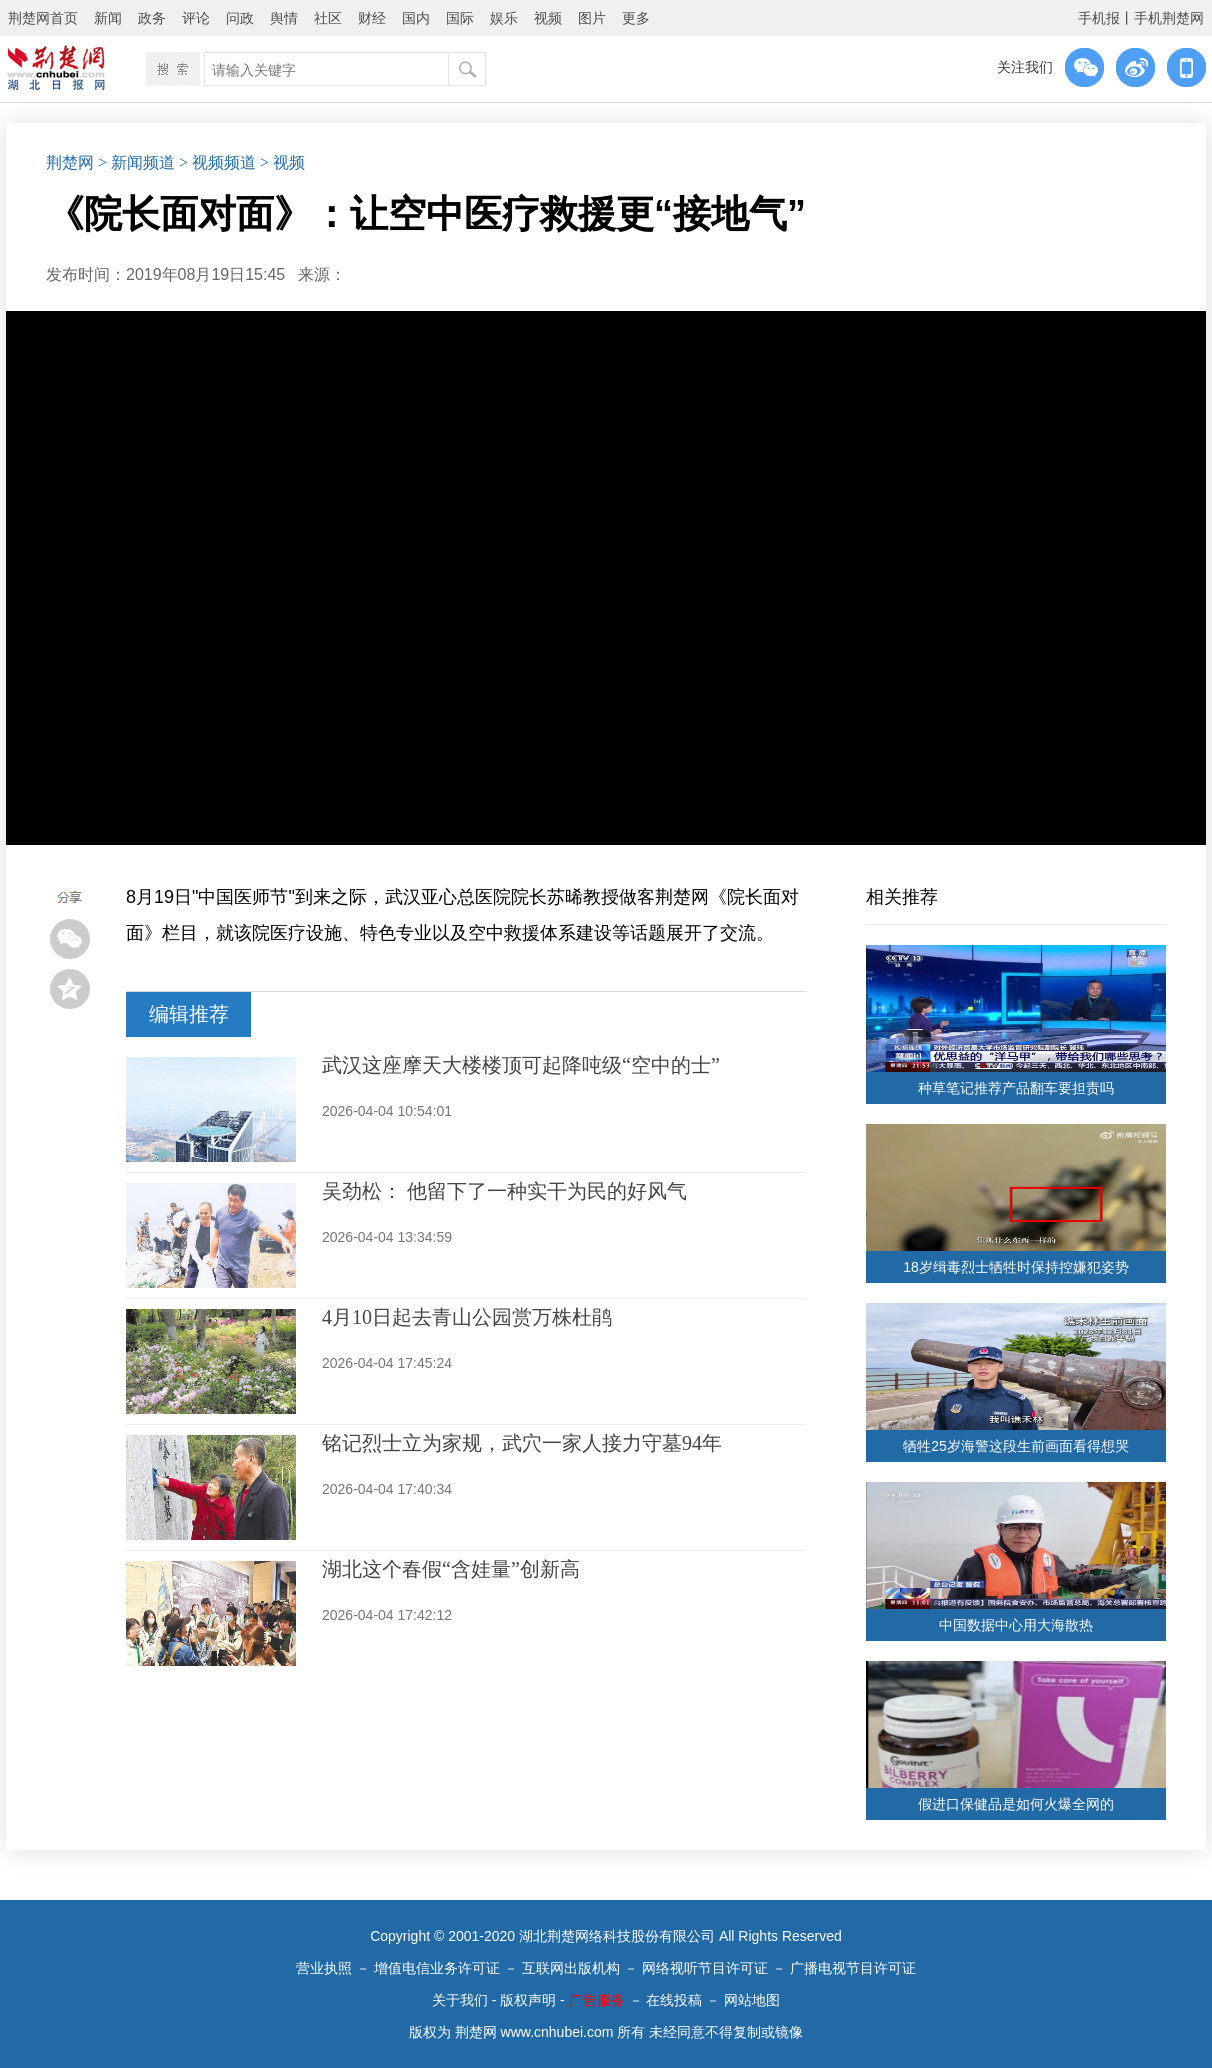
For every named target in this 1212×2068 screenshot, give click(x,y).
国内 (416, 18)
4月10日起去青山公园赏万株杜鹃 (467, 1317)
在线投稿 (674, 2000)
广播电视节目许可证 (853, 1968)
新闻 (108, 18)
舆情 (284, 18)
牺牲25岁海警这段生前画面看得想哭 (1016, 1446)
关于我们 (460, 2000)
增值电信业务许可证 (437, 1968)
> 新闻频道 (136, 162)
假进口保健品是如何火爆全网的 (1016, 1804)
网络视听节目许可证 (705, 1968)
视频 (548, 18)
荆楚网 (70, 162)
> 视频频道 (217, 162)
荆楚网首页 (43, 18)
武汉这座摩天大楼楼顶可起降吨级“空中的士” (521, 1065)
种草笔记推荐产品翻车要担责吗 (1016, 1088)
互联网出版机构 (571, 1968)
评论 (196, 18)
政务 (152, 18)
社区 (328, 18)
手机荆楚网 (1169, 18)
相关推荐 (902, 897)
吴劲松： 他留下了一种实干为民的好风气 (504, 1191)
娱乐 (504, 18)
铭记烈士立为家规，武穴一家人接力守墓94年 (522, 1443)
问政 (240, 18)
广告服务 (597, 2000)
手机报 (1099, 18)
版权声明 (528, 2000)
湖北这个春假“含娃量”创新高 (451, 1569)
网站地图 (752, 2000)
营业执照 (324, 1968)
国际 (460, 18)
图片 (592, 18)
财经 (372, 18)
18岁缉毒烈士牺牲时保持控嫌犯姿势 (1016, 1267)
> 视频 (282, 162)
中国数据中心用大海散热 (1016, 1625)
